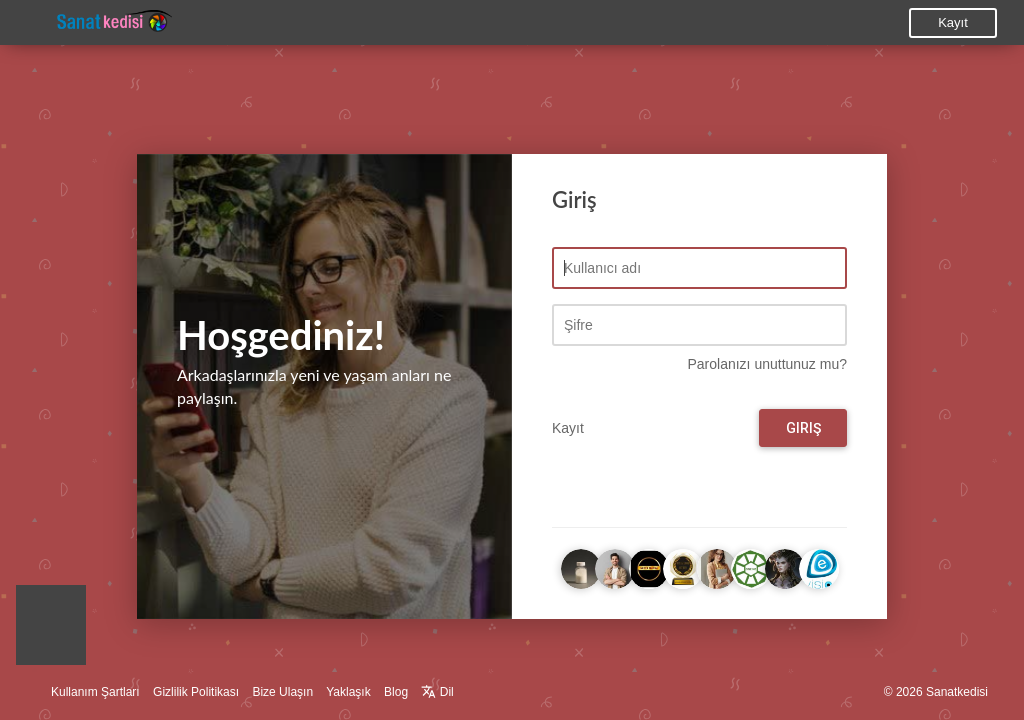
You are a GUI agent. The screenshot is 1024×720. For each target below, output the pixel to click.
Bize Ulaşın (282, 692)
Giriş (803, 428)
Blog (396, 692)
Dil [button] (437, 692)
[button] (51, 630)
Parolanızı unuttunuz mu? (767, 364)
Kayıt (953, 22)
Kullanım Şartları (95, 692)
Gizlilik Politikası (196, 692)
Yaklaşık (348, 692)
